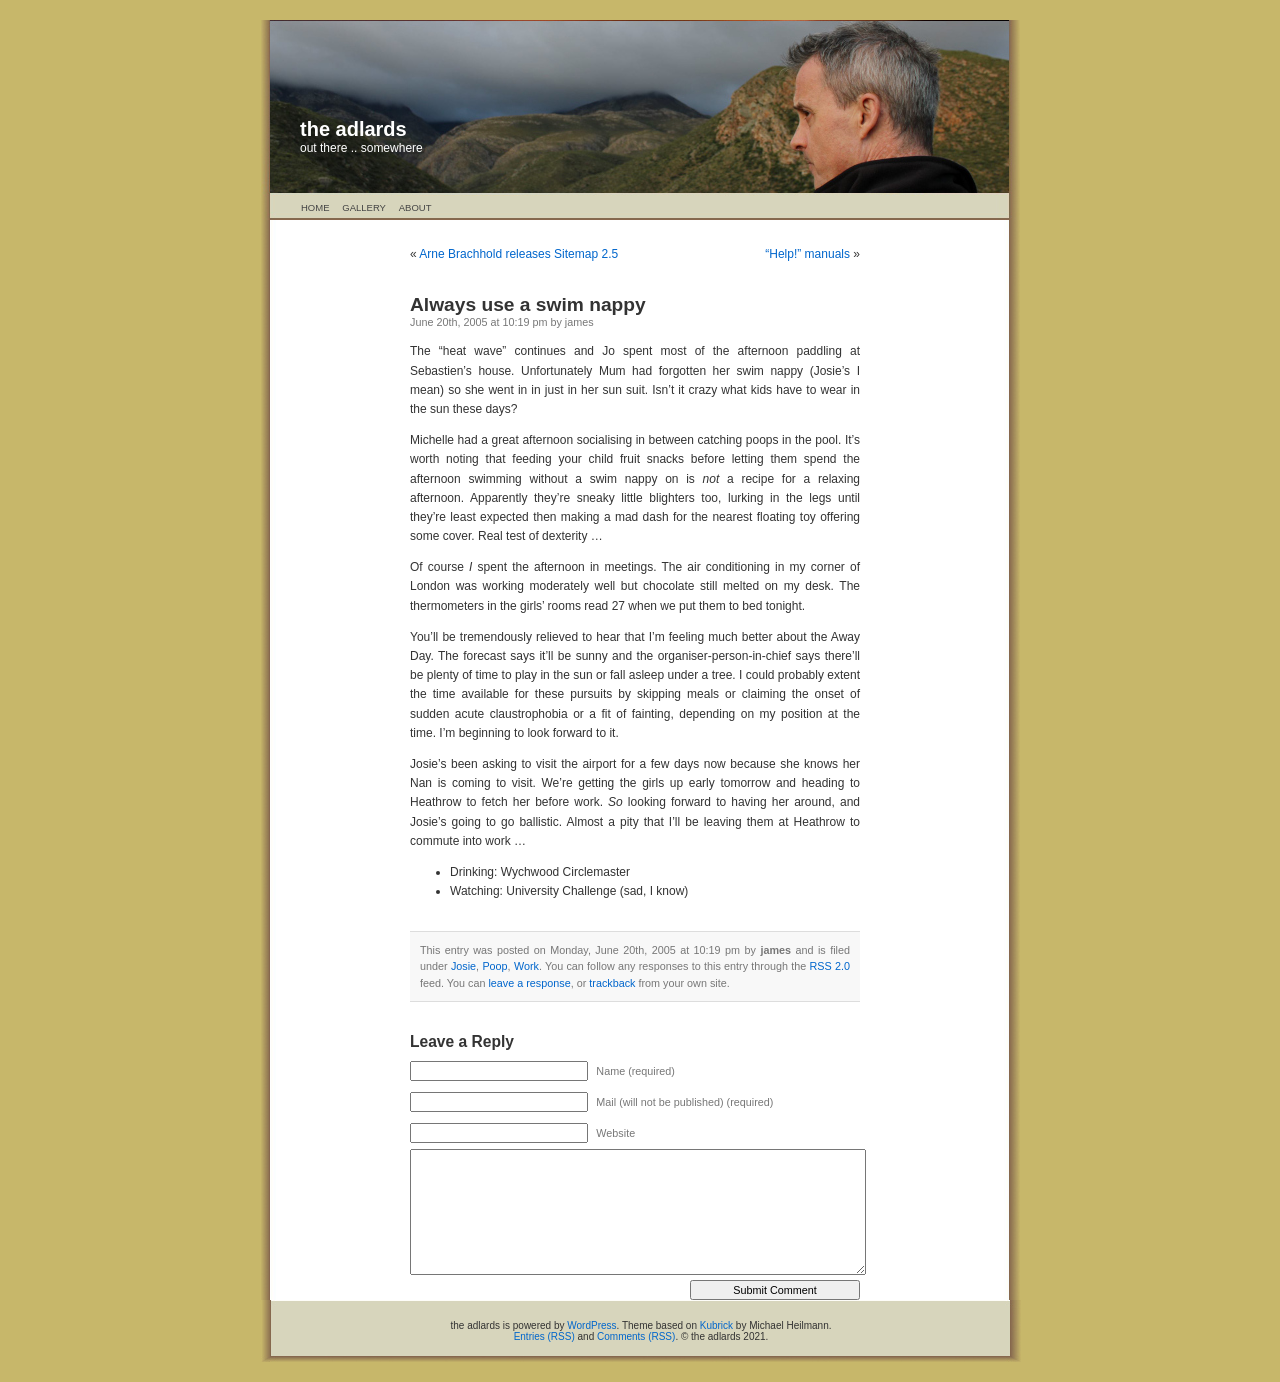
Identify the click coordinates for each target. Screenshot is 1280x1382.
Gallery (364, 207)
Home (315, 207)
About (415, 207)
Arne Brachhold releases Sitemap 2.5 (518, 254)
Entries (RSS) (544, 1336)
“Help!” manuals (807, 254)
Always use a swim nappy (528, 304)
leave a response (529, 983)
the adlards (353, 129)
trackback (612, 983)
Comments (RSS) (636, 1336)
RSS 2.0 (830, 966)
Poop (494, 966)
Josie (463, 966)
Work (526, 966)
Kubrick (716, 1325)
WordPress (591, 1325)
